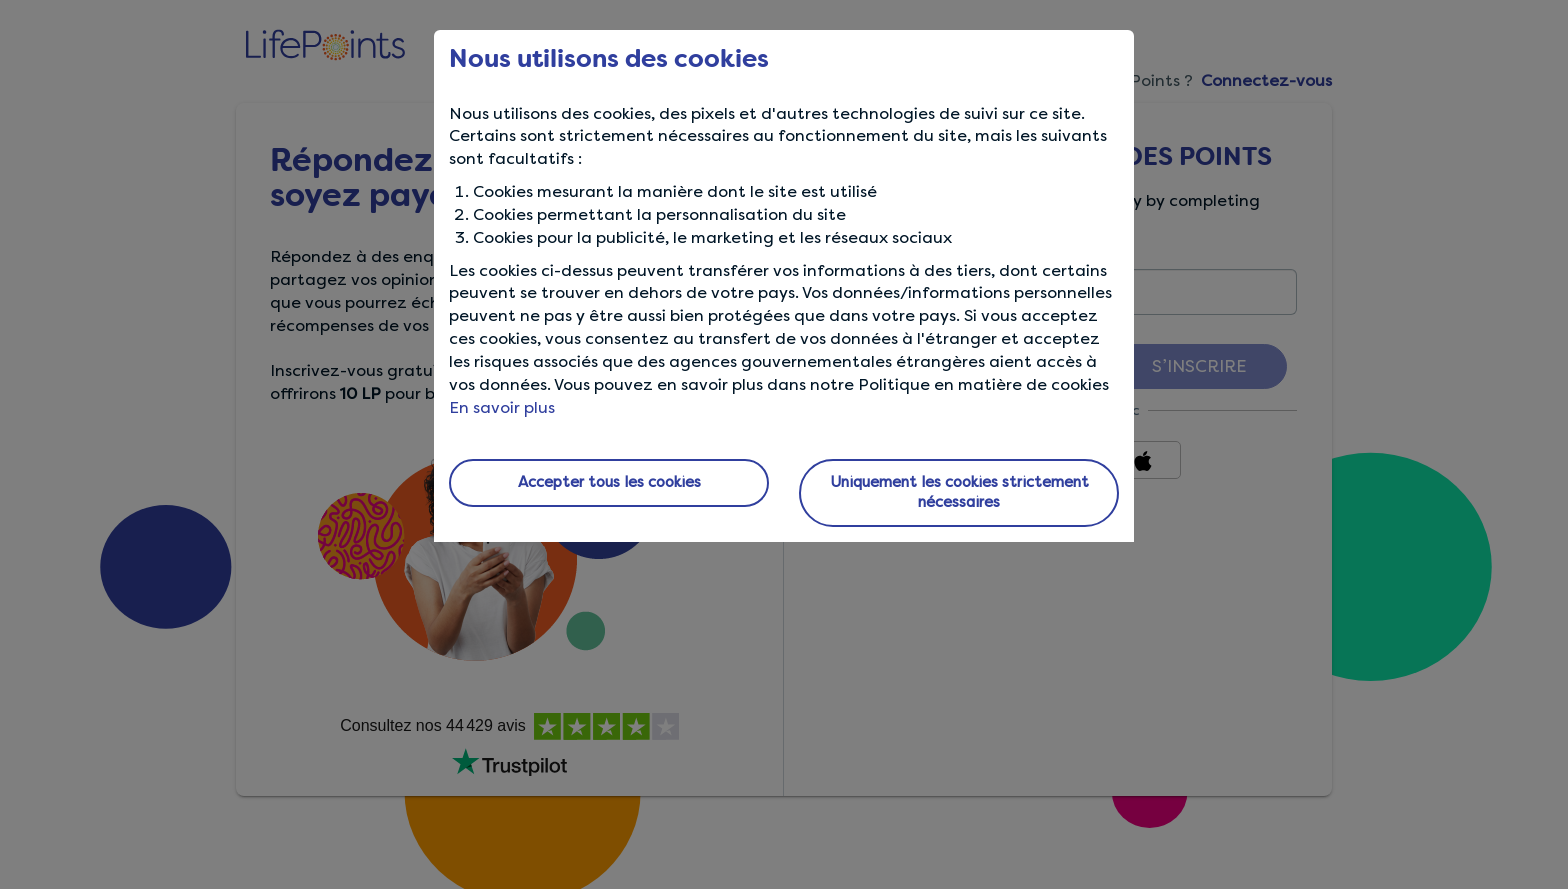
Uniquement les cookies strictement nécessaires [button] (959, 492)
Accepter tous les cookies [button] (609, 482)
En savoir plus (502, 407)
